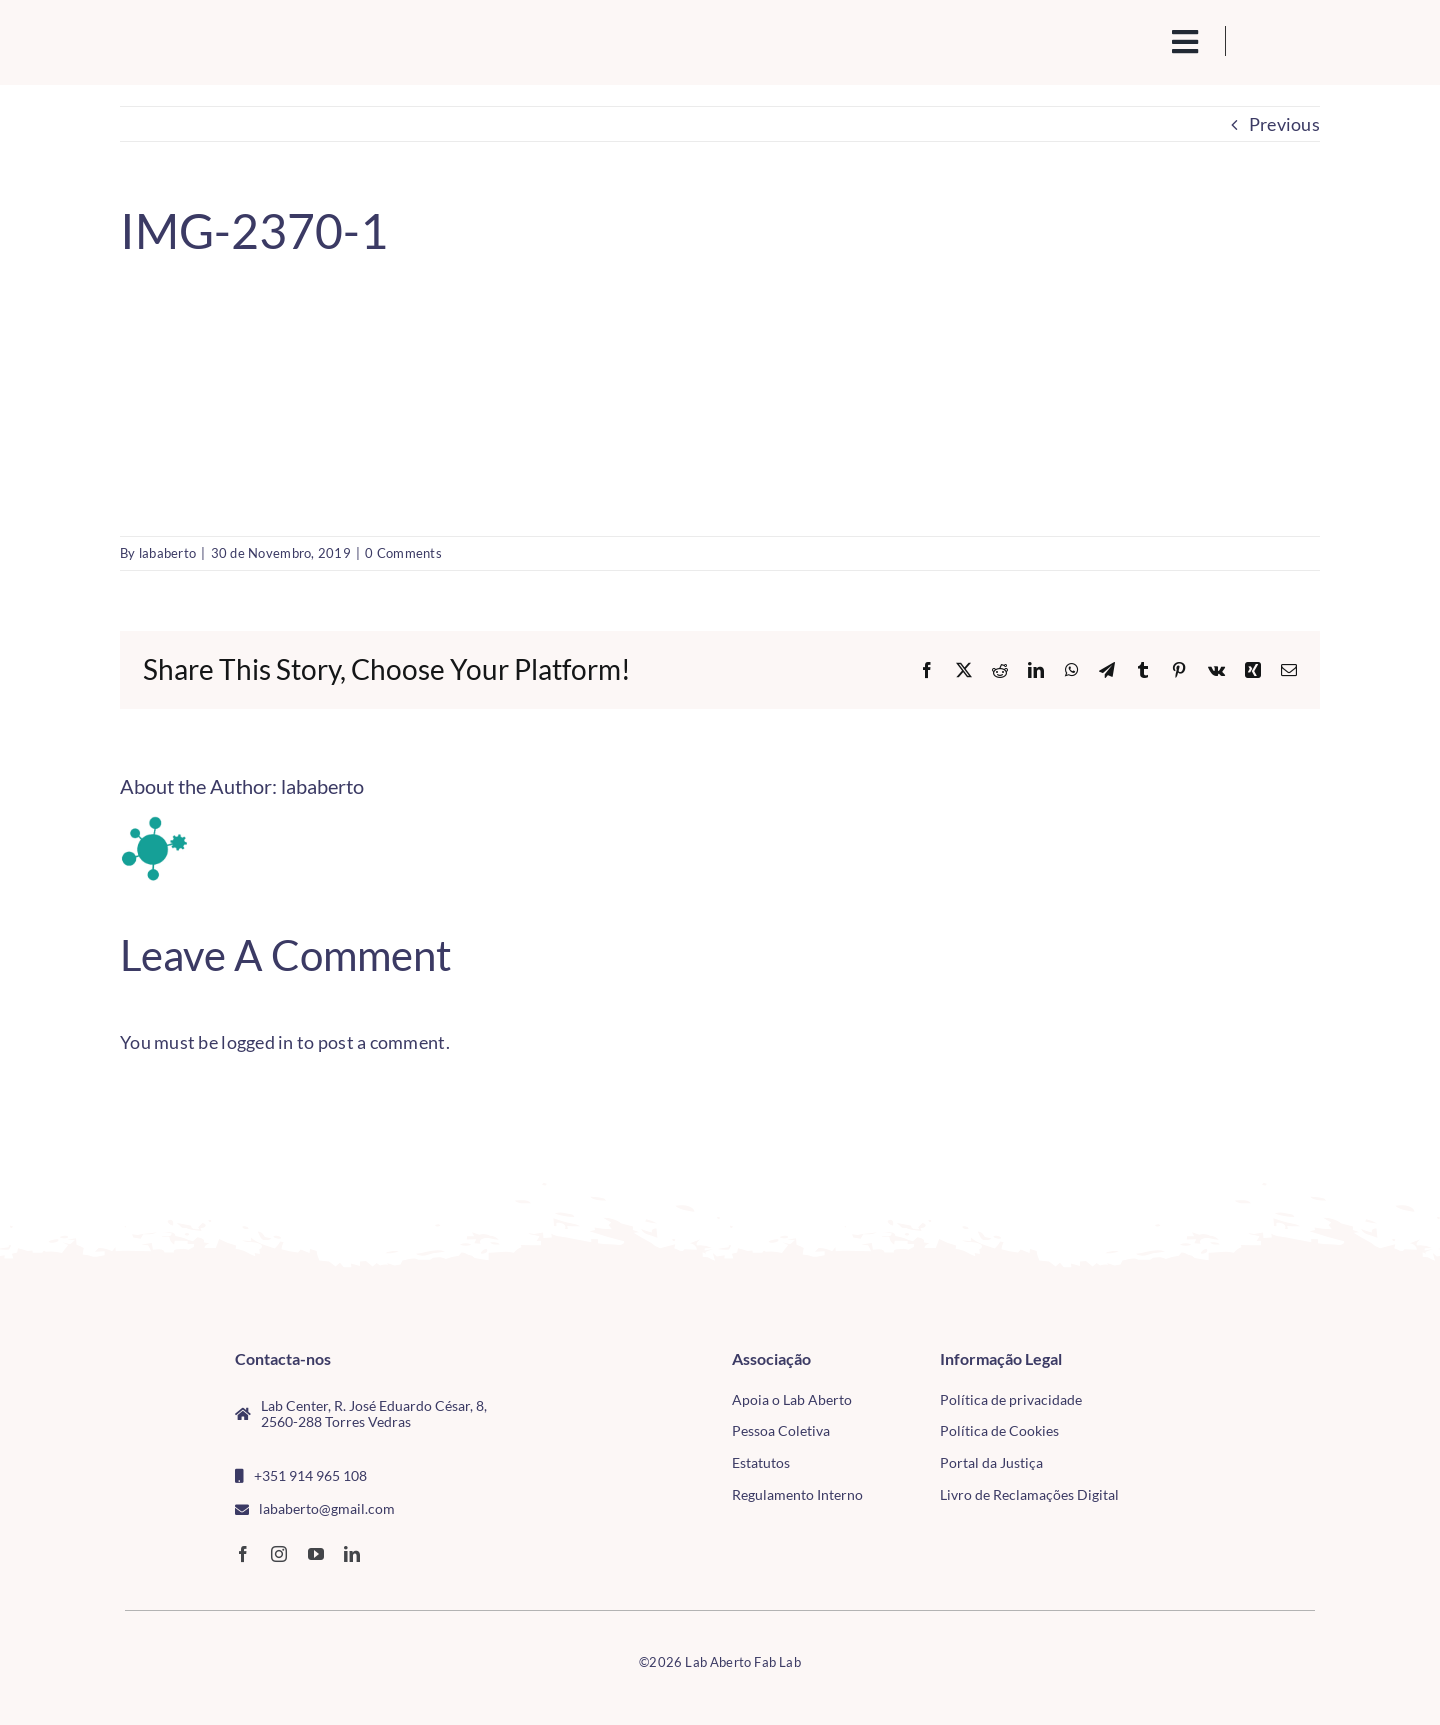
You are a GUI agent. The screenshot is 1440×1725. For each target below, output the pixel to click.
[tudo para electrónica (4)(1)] (1198, 1406)
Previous (1284, 124)
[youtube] (316, 1554)
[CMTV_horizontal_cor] (1198, 1359)
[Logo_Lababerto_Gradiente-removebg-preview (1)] (261, 36)
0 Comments (403, 553)
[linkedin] (352, 1554)
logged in (257, 1042)
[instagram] (279, 1554)
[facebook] (243, 1554)
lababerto (167, 553)
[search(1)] (1117, 40)
